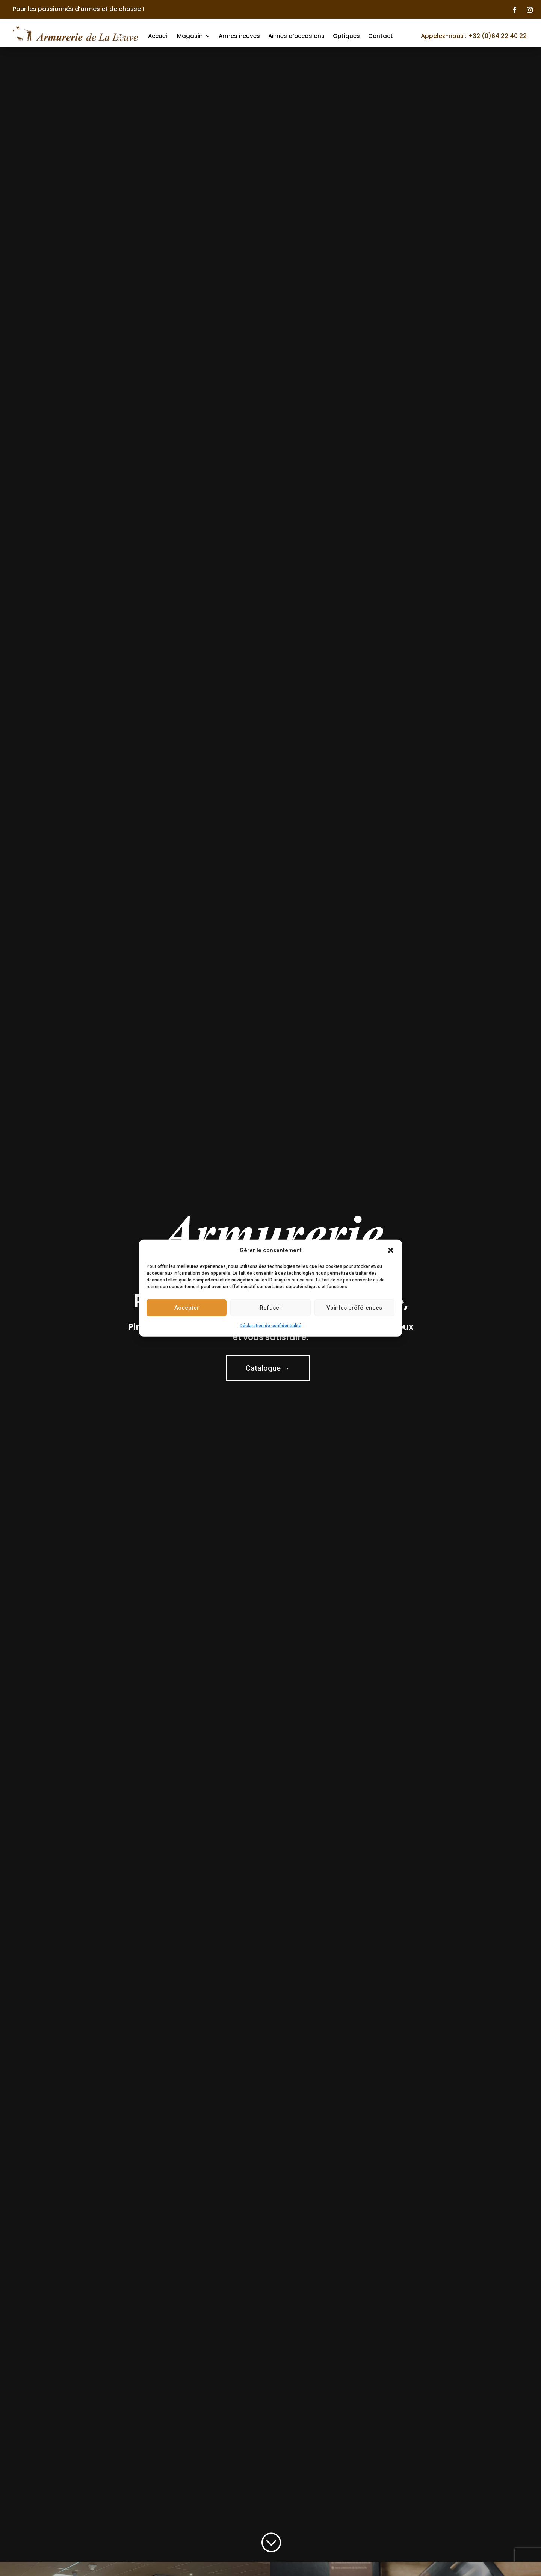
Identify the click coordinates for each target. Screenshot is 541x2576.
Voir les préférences (354, 1307)
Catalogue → (268, 1371)
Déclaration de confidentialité (270, 1325)
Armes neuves (239, 36)
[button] (390, 1250)
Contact (380, 36)
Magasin (190, 36)
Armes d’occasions (296, 36)
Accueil (158, 36)
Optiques (346, 36)
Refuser (270, 1307)
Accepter (186, 1307)
